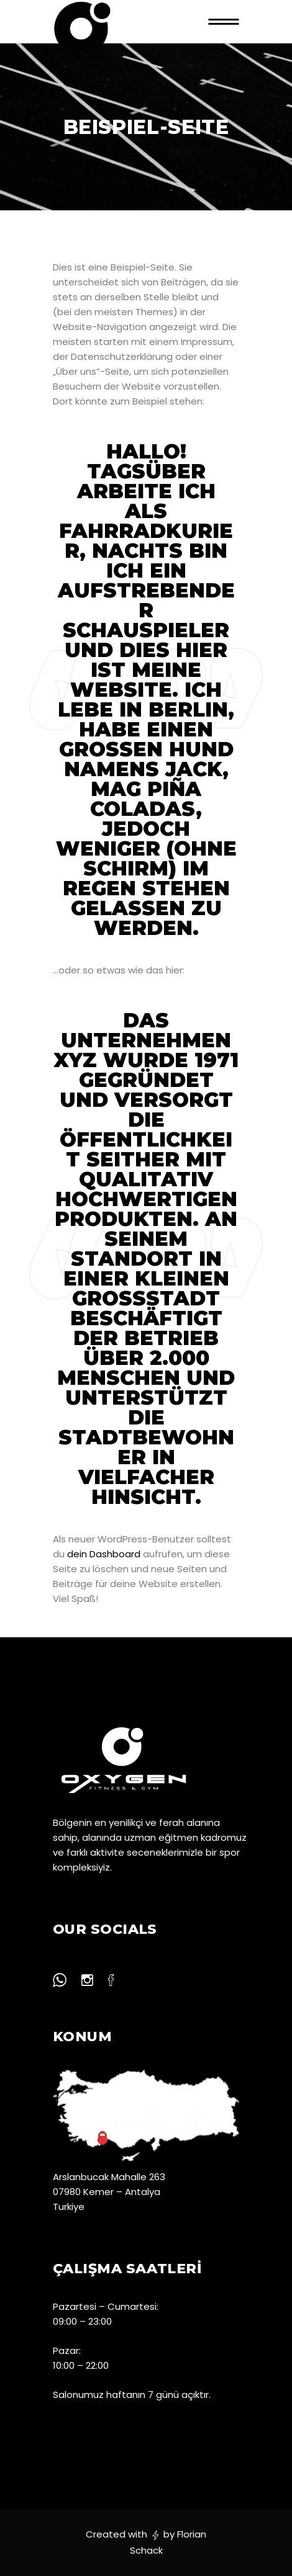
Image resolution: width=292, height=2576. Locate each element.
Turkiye (68, 2206)
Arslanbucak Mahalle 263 (109, 2176)
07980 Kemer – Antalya (106, 2191)
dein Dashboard (103, 1553)
